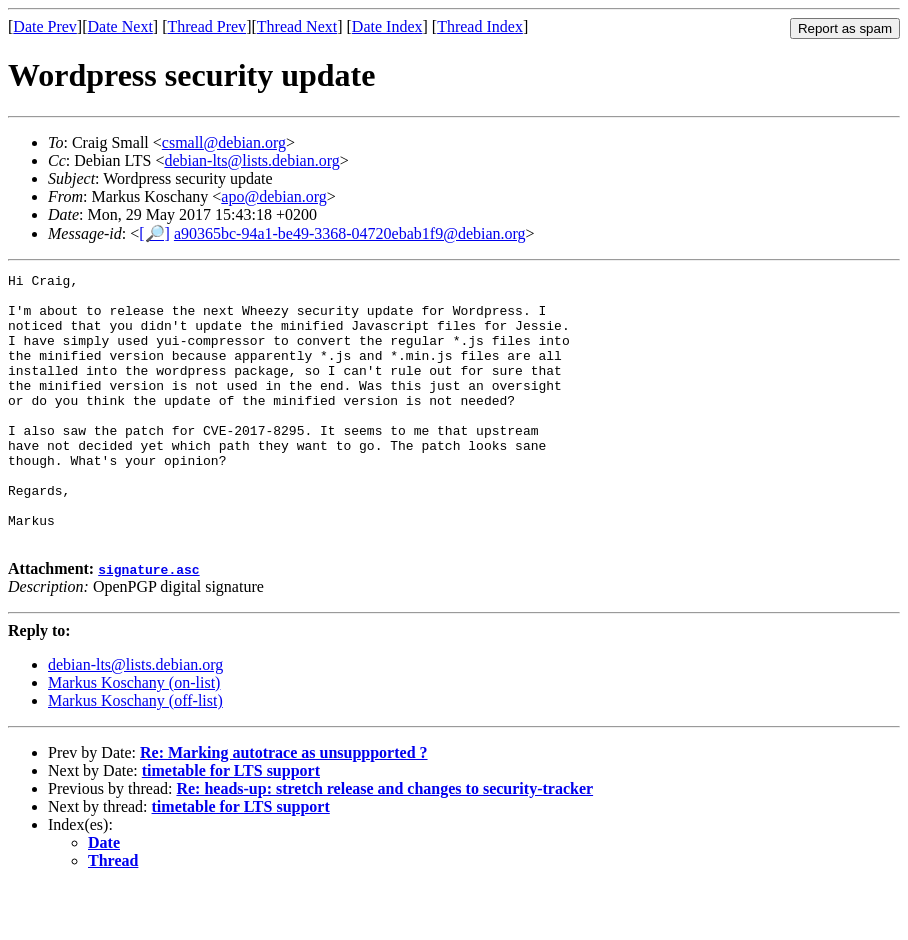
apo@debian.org (274, 196)
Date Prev (45, 26)
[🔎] (154, 233)
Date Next (120, 26)
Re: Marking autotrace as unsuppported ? (284, 806)
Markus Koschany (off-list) (135, 754)
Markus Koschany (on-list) (134, 736)
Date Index (387, 26)
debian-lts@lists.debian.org (251, 160)
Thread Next (297, 26)
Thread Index (480, 26)
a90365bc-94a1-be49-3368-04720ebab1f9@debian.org (350, 233)
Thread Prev (206, 26)
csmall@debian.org (224, 142)
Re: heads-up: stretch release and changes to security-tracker (384, 842)
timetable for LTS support (231, 824)
